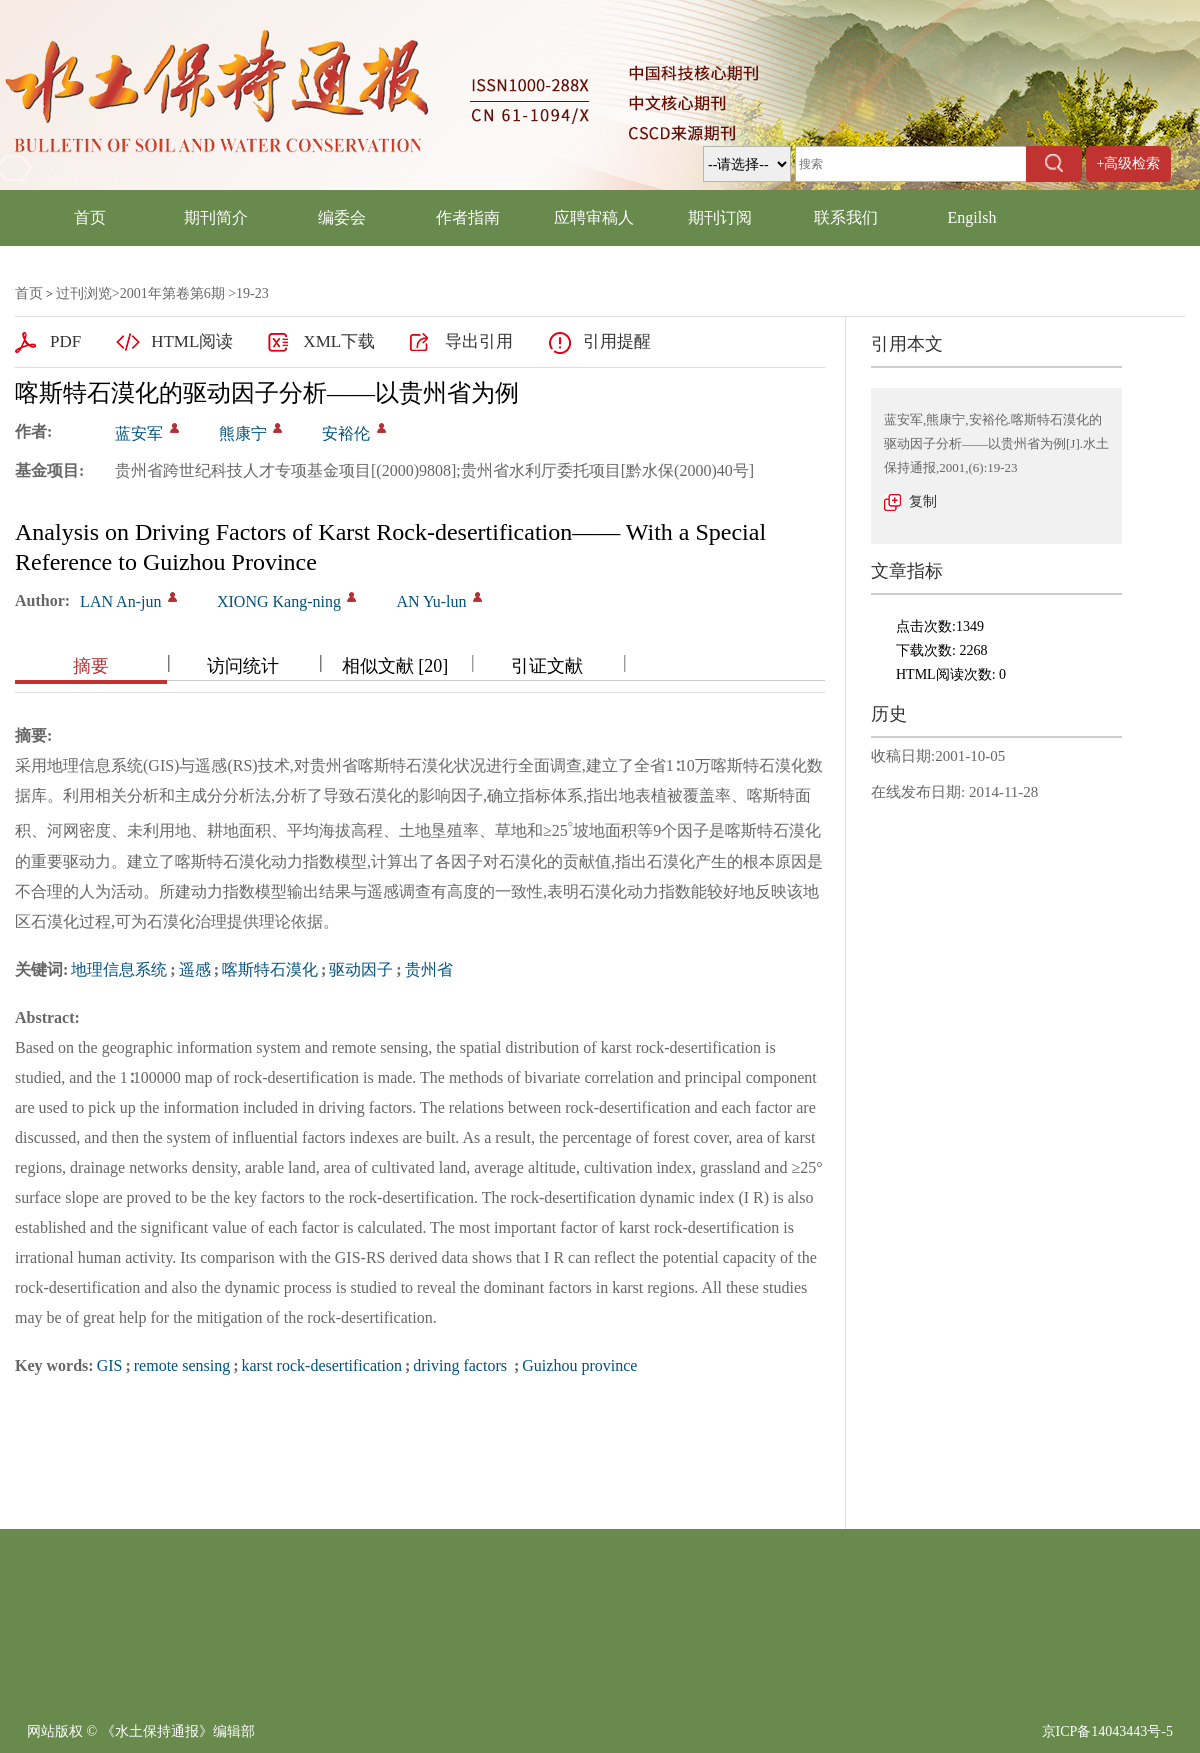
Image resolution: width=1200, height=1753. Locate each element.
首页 (90, 217)
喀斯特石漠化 (270, 969)
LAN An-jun (120, 601)
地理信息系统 (119, 969)
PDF (65, 341)
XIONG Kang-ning (279, 601)
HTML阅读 (192, 341)
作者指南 (468, 217)
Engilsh (972, 217)
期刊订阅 (720, 217)
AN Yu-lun (431, 601)
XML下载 (339, 341)
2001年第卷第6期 (172, 293)
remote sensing (182, 1365)
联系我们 (846, 217)
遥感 (195, 969)
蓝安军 (139, 433)
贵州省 (429, 969)
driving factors (462, 1365)
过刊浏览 (84, 293)
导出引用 (479, 341)
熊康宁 (243, 433)
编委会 (342, 217)
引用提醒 (617, 341)
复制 (923, 501)
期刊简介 (216, 217)
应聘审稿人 (594, 217)
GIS (110, 1365)
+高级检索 (1129, 163)
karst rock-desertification (322, 1365)
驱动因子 (361, 969)
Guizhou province (579, 1365)
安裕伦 (346, 433)
